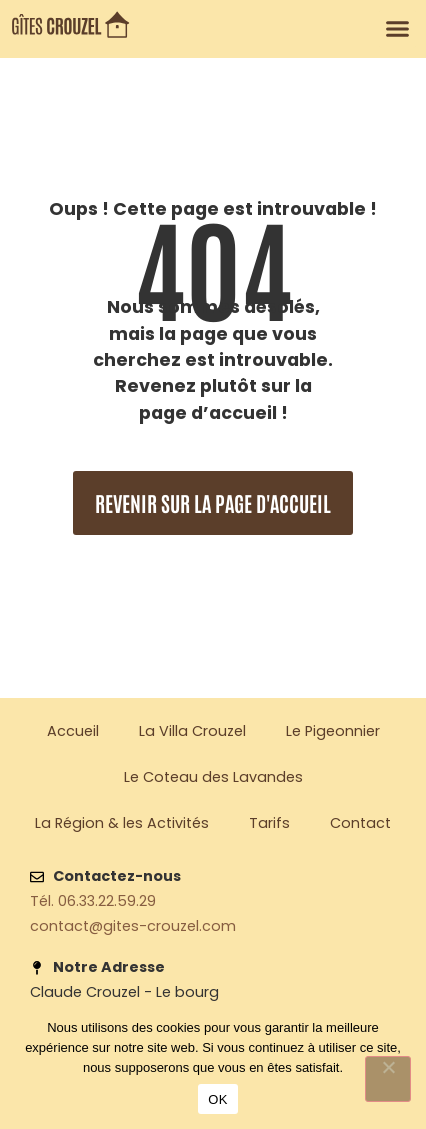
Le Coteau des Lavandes (213, 777)
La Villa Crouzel (192, 731)
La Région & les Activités (122, 823)
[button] (398, 29)
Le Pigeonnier (333, 731)
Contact (360, 823)
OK (217, 1099)
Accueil (73, 731)
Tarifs (269, 823)
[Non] (388, 1079)
